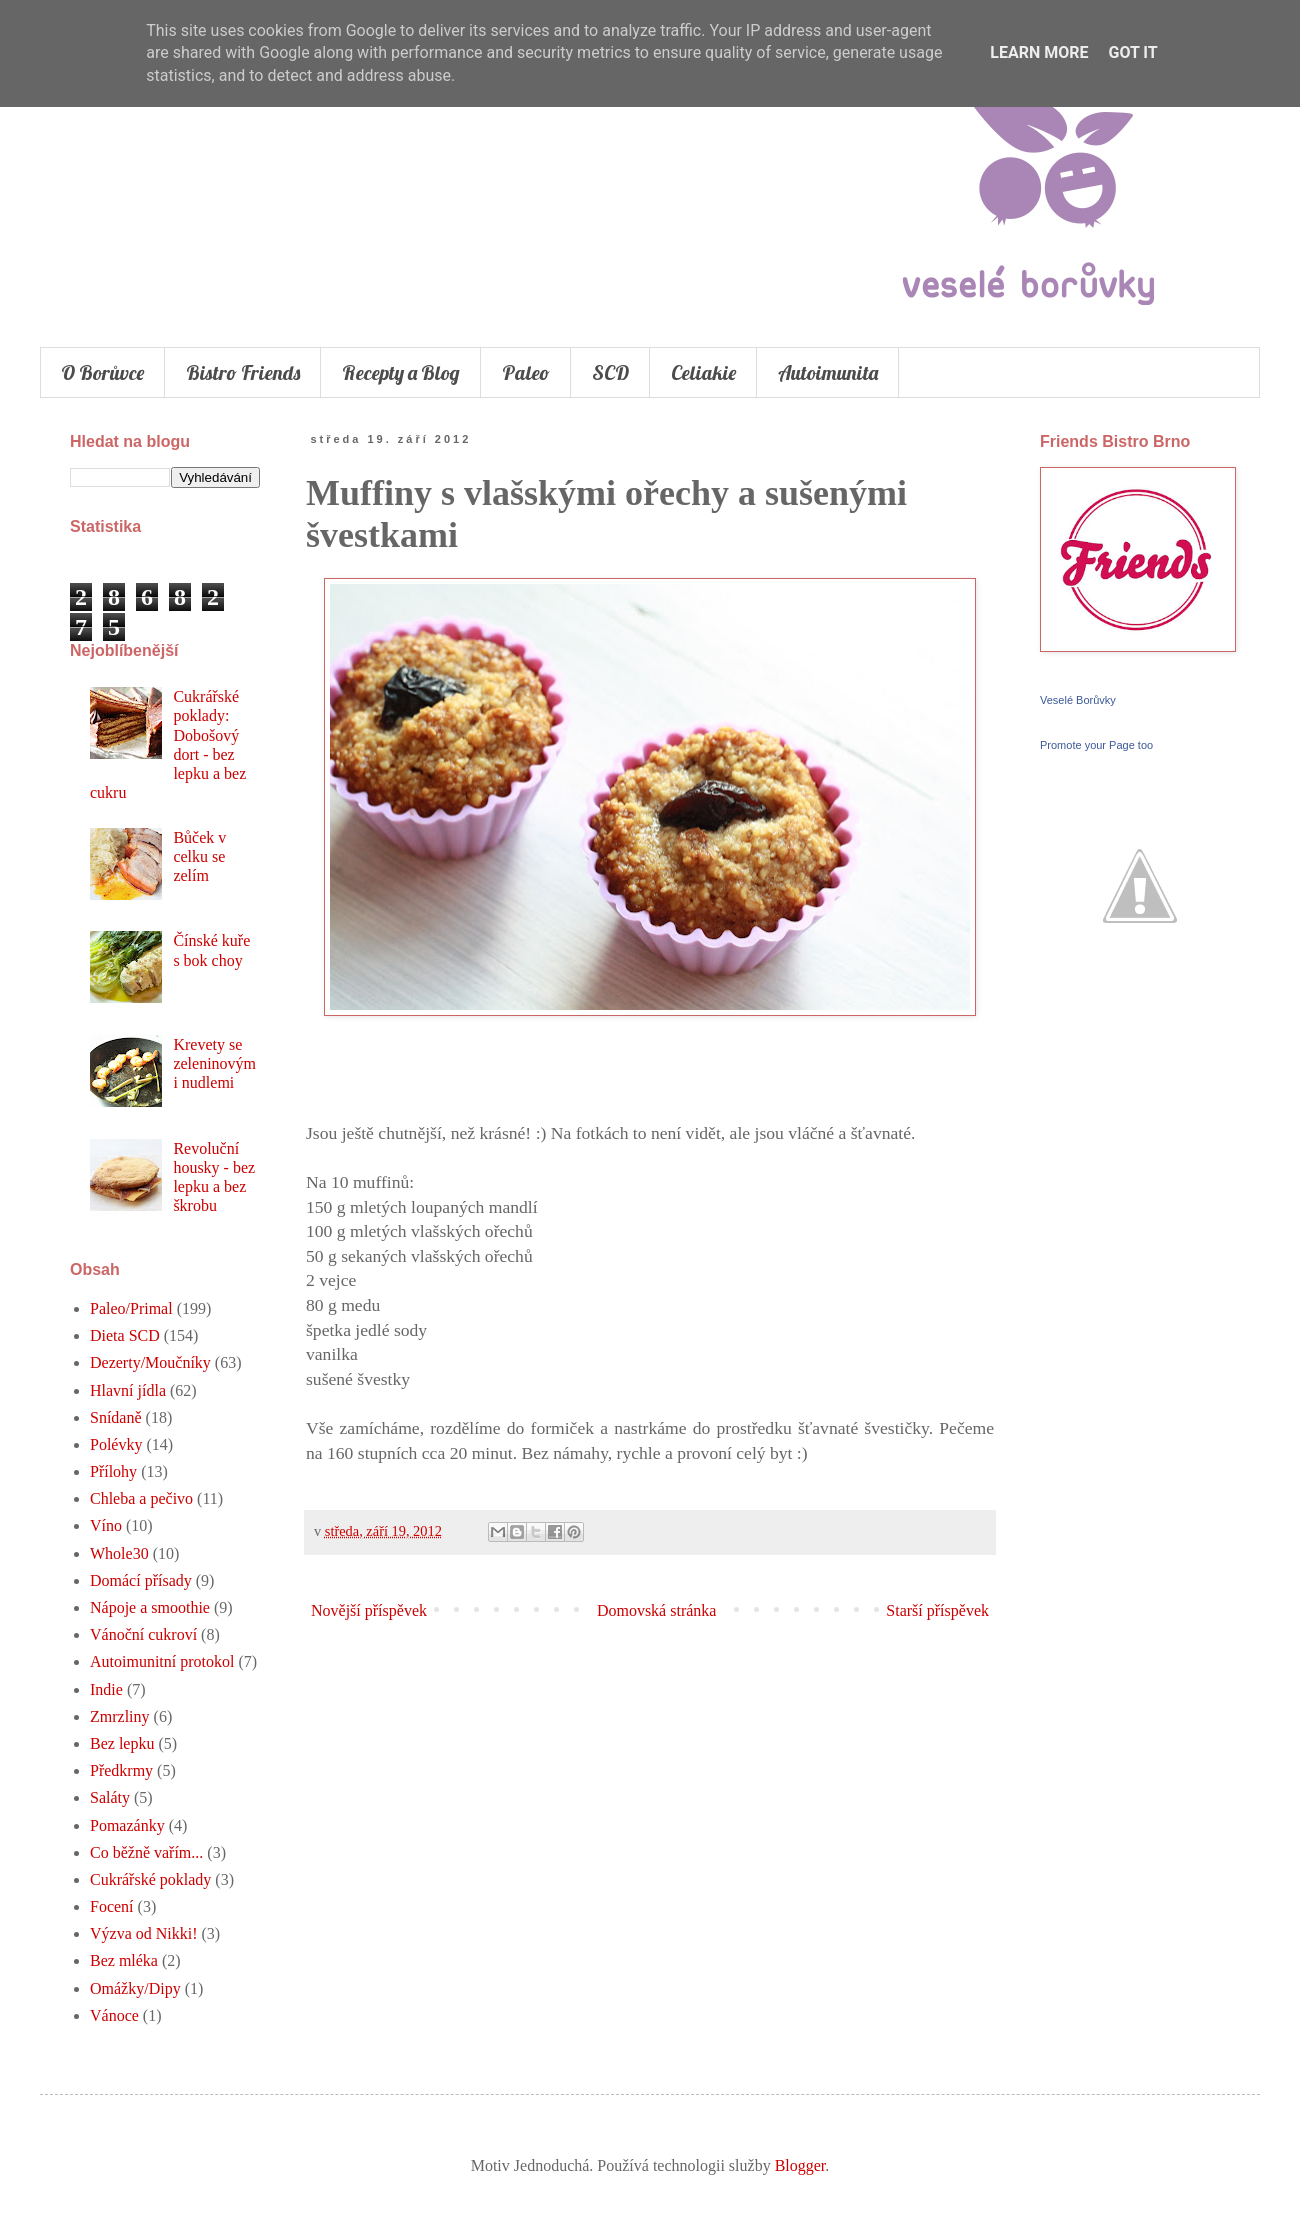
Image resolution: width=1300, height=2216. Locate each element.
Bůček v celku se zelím (199, 856)
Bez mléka (124, 1960)
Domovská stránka (657, 1610)
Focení (112, 1906)
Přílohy (113, 1471)
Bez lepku (122, 1743)
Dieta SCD (125, 1335)
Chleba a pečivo (141, 1498)
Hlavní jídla (128, 1390)
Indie (106, 1689)
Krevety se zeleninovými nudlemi (214, 1063)
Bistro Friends (243, 372)
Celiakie (703, 372)
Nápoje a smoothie (150, 1607)
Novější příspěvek (369, 1610)
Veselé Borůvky (1078, 700)
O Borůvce (102, 372)
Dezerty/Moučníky (150, 1362)
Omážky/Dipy (135, 1988)
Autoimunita (828, 372)
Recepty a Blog (401, 372)
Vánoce (114, 2015)
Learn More (1039, 52)
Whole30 (119, 1553)
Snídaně (116, 1417)
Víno (106, 1525)
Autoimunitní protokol (162, 1661)
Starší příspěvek (937, 1610)
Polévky (116, 1444)
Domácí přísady (141, 1580)
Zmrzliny (120, 1716)
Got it (1132, 52)
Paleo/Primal (131, 1308)
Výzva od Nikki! (144, 1933)
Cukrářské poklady (150, 1879)
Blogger (800, 2165)
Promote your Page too (1096, 745)
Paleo (526, 372)
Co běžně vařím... (146, 1852)
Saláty (110, 1797)
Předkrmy (121, 1770)
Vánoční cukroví (143, 1634)
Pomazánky (127, 1825)
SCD (610, 372)
